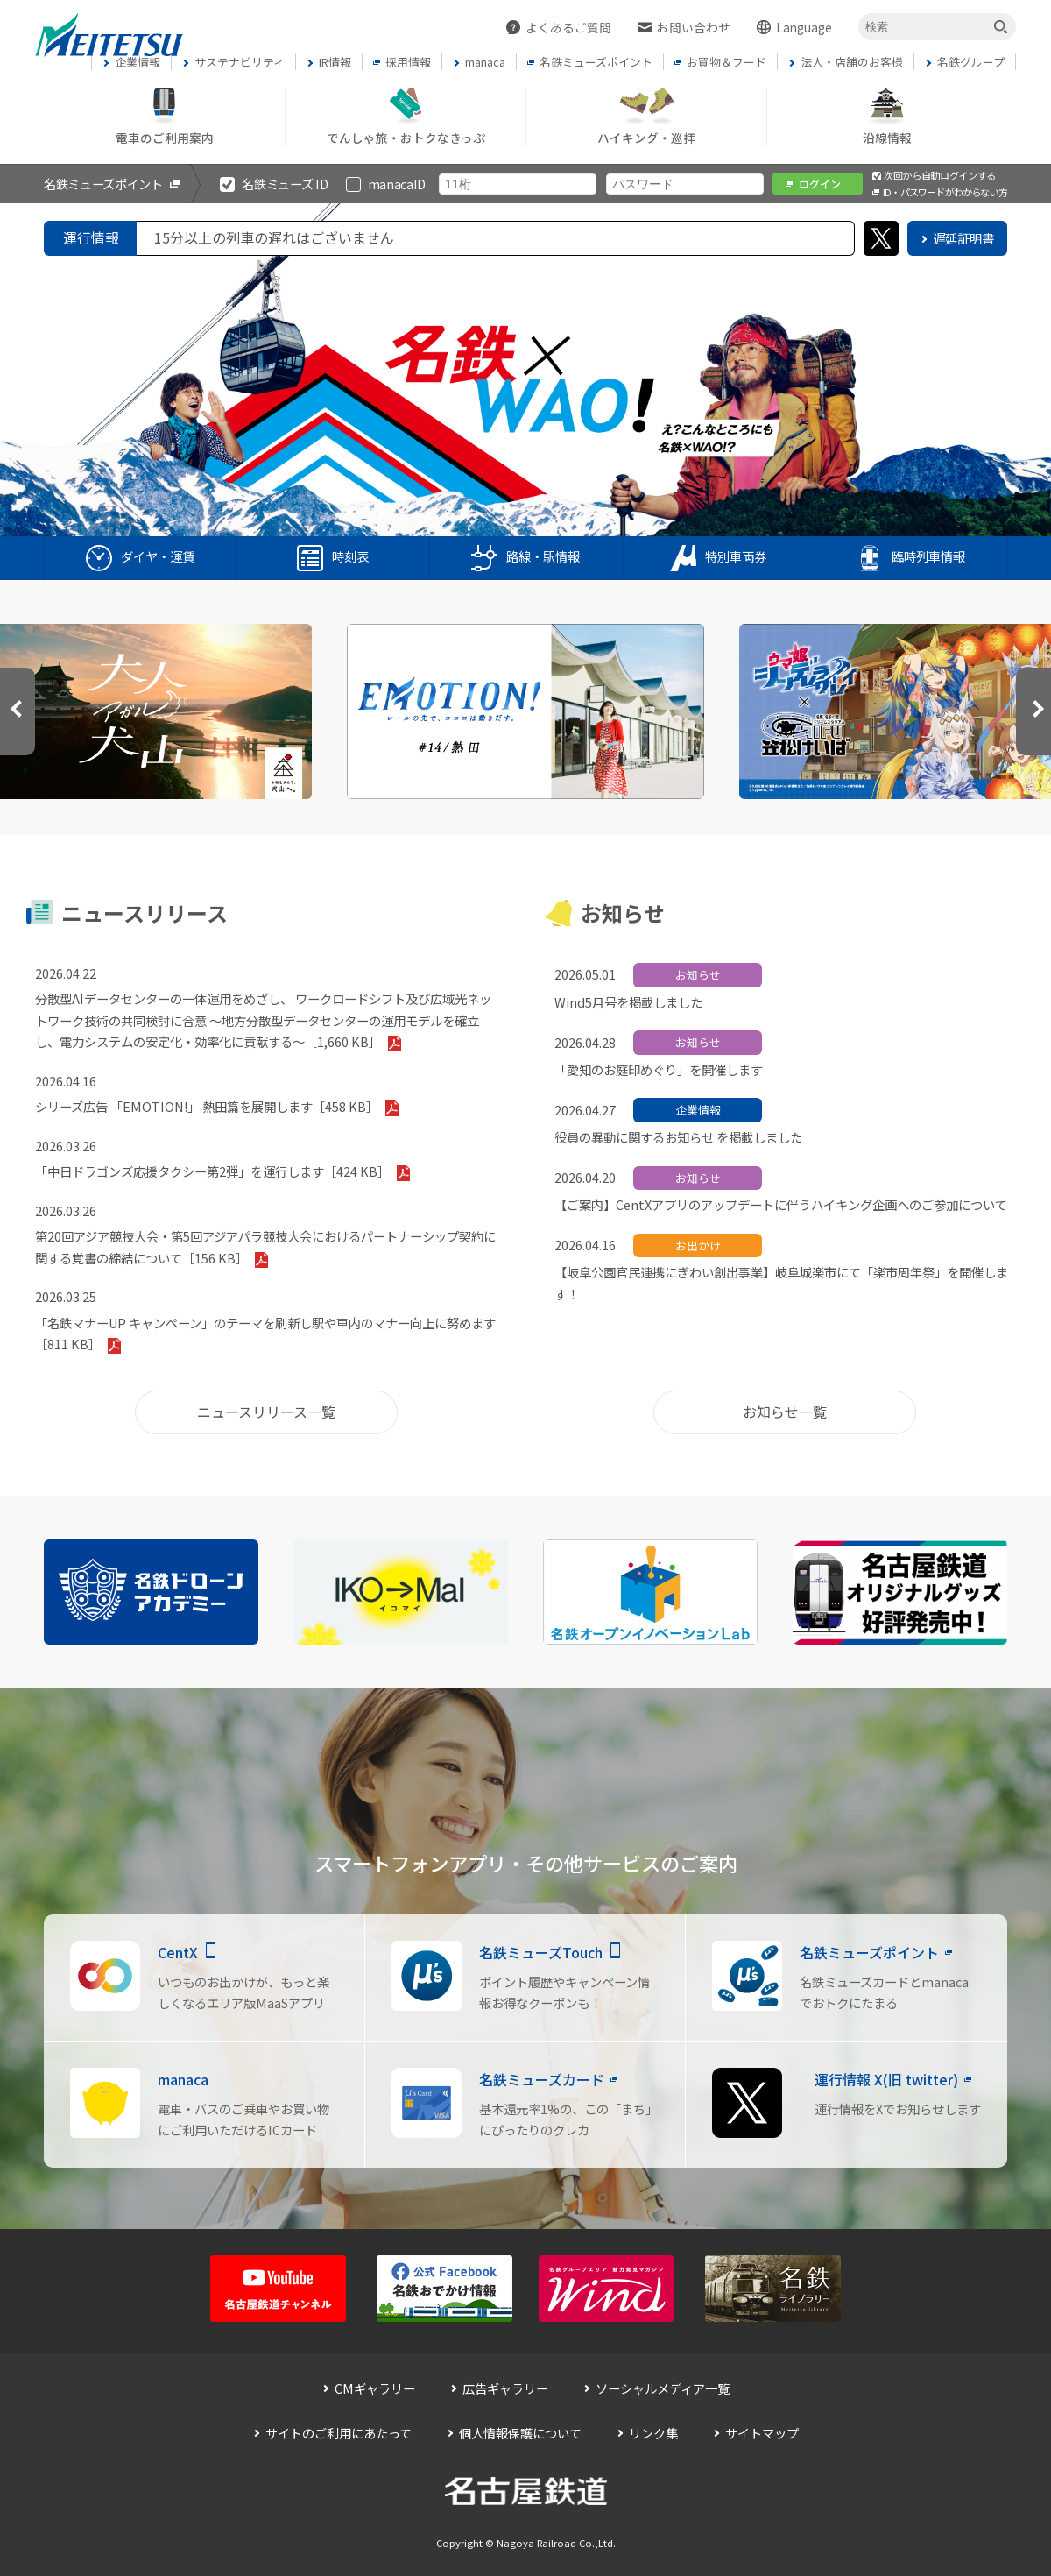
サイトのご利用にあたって (338, 2433)
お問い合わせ (693, 27)
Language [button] (804, 27)
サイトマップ (762, 2433)
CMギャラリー (375, 2388)
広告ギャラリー (505, 2388)
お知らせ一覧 (785, 1411)
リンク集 (653, 2433)
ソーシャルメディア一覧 (663, 2388)
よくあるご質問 (568, 27)
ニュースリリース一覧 (266, 1411)
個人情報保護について (520, 2433)
